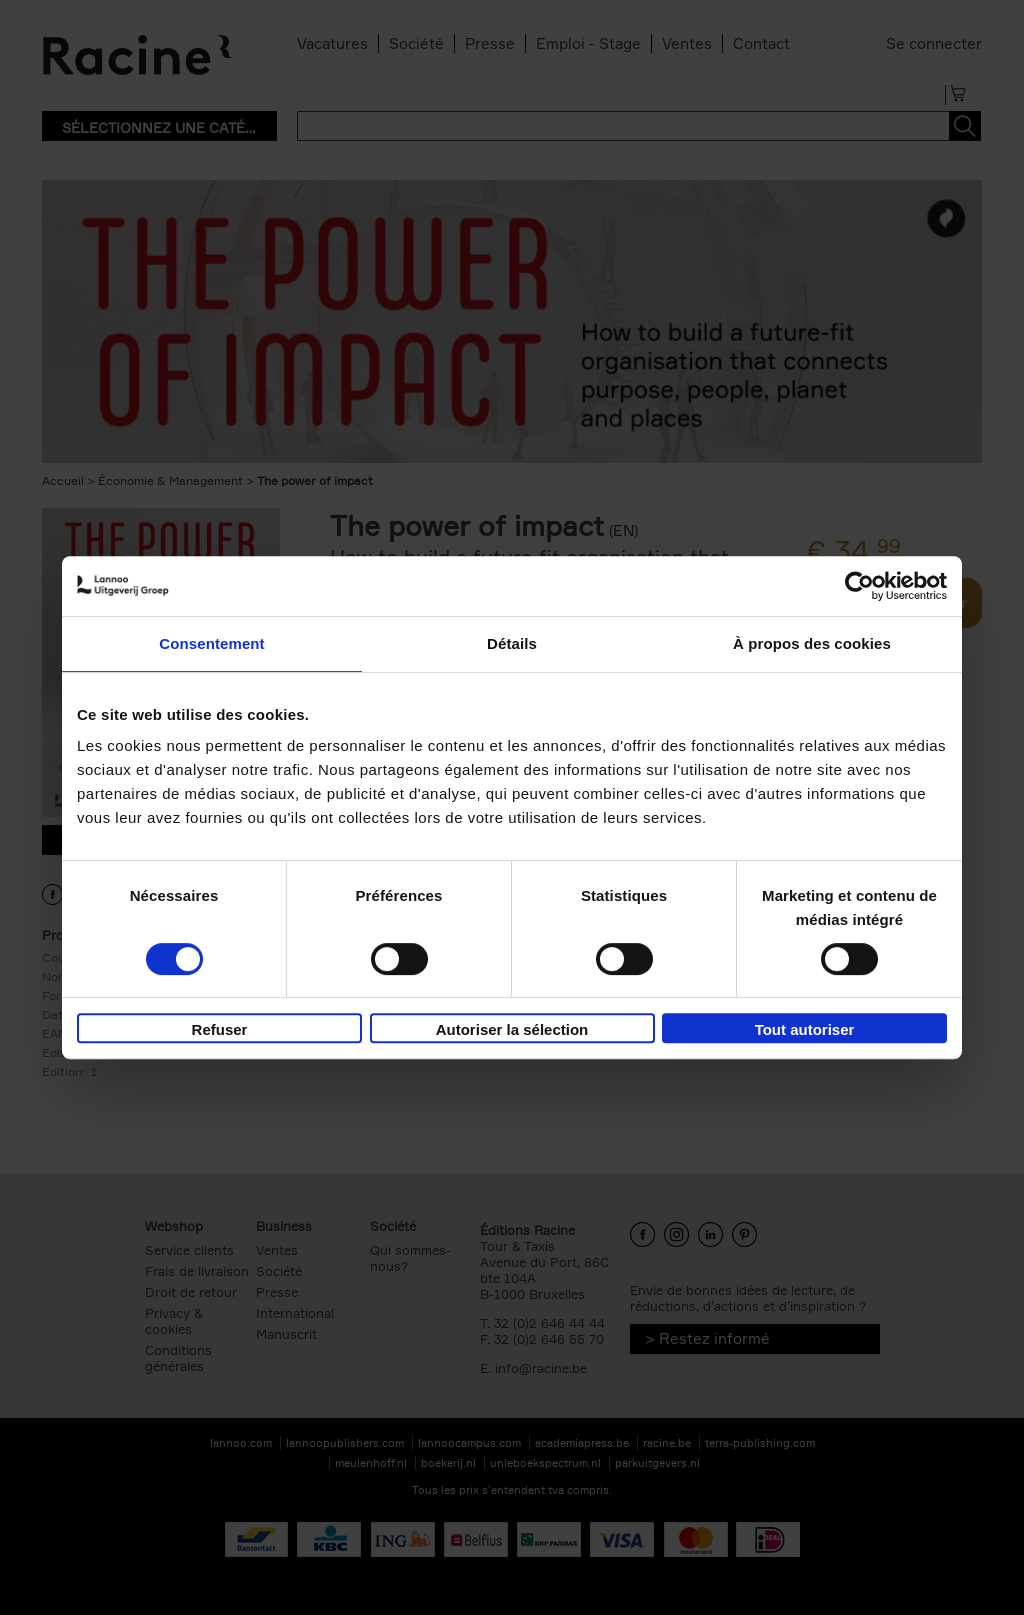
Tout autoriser (805, 1029)
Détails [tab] (512, 643)
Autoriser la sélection (512, 1029)
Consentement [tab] (211, 643)
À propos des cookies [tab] (812, 643)
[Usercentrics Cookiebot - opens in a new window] (859, 586)
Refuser (220, 1029)
